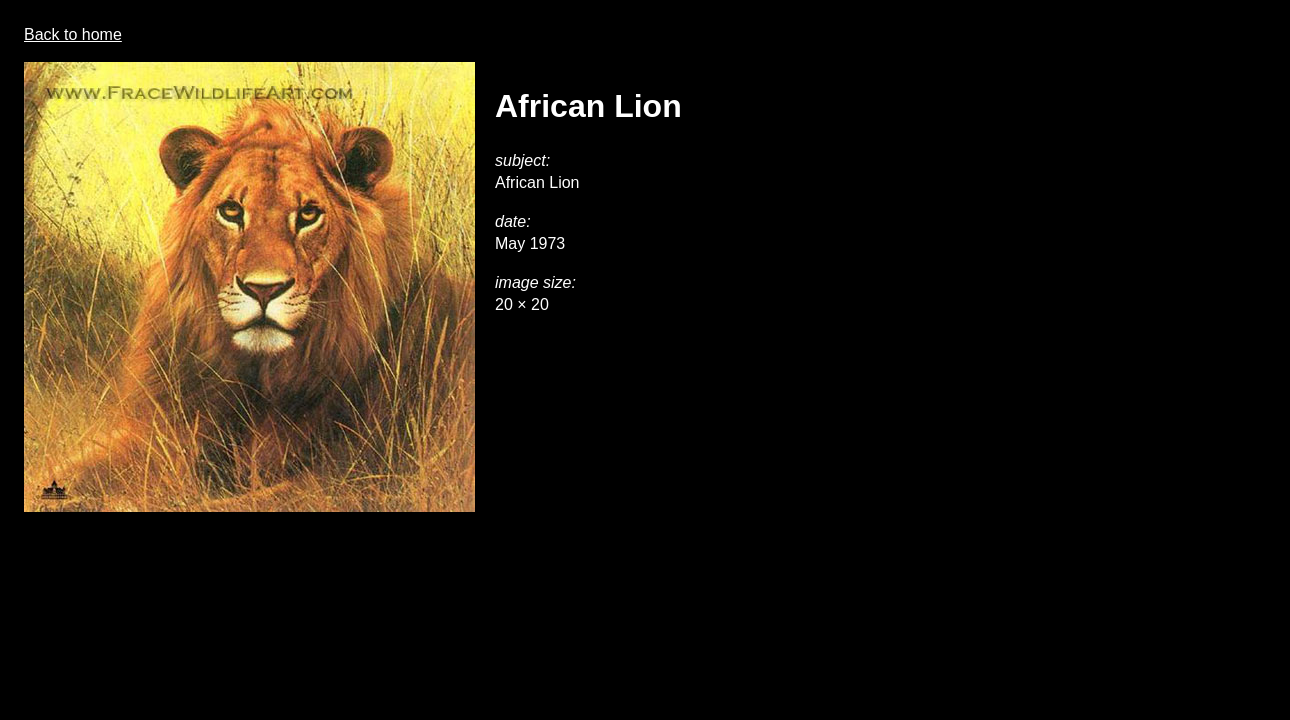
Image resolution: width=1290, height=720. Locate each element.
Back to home (73, 34)
